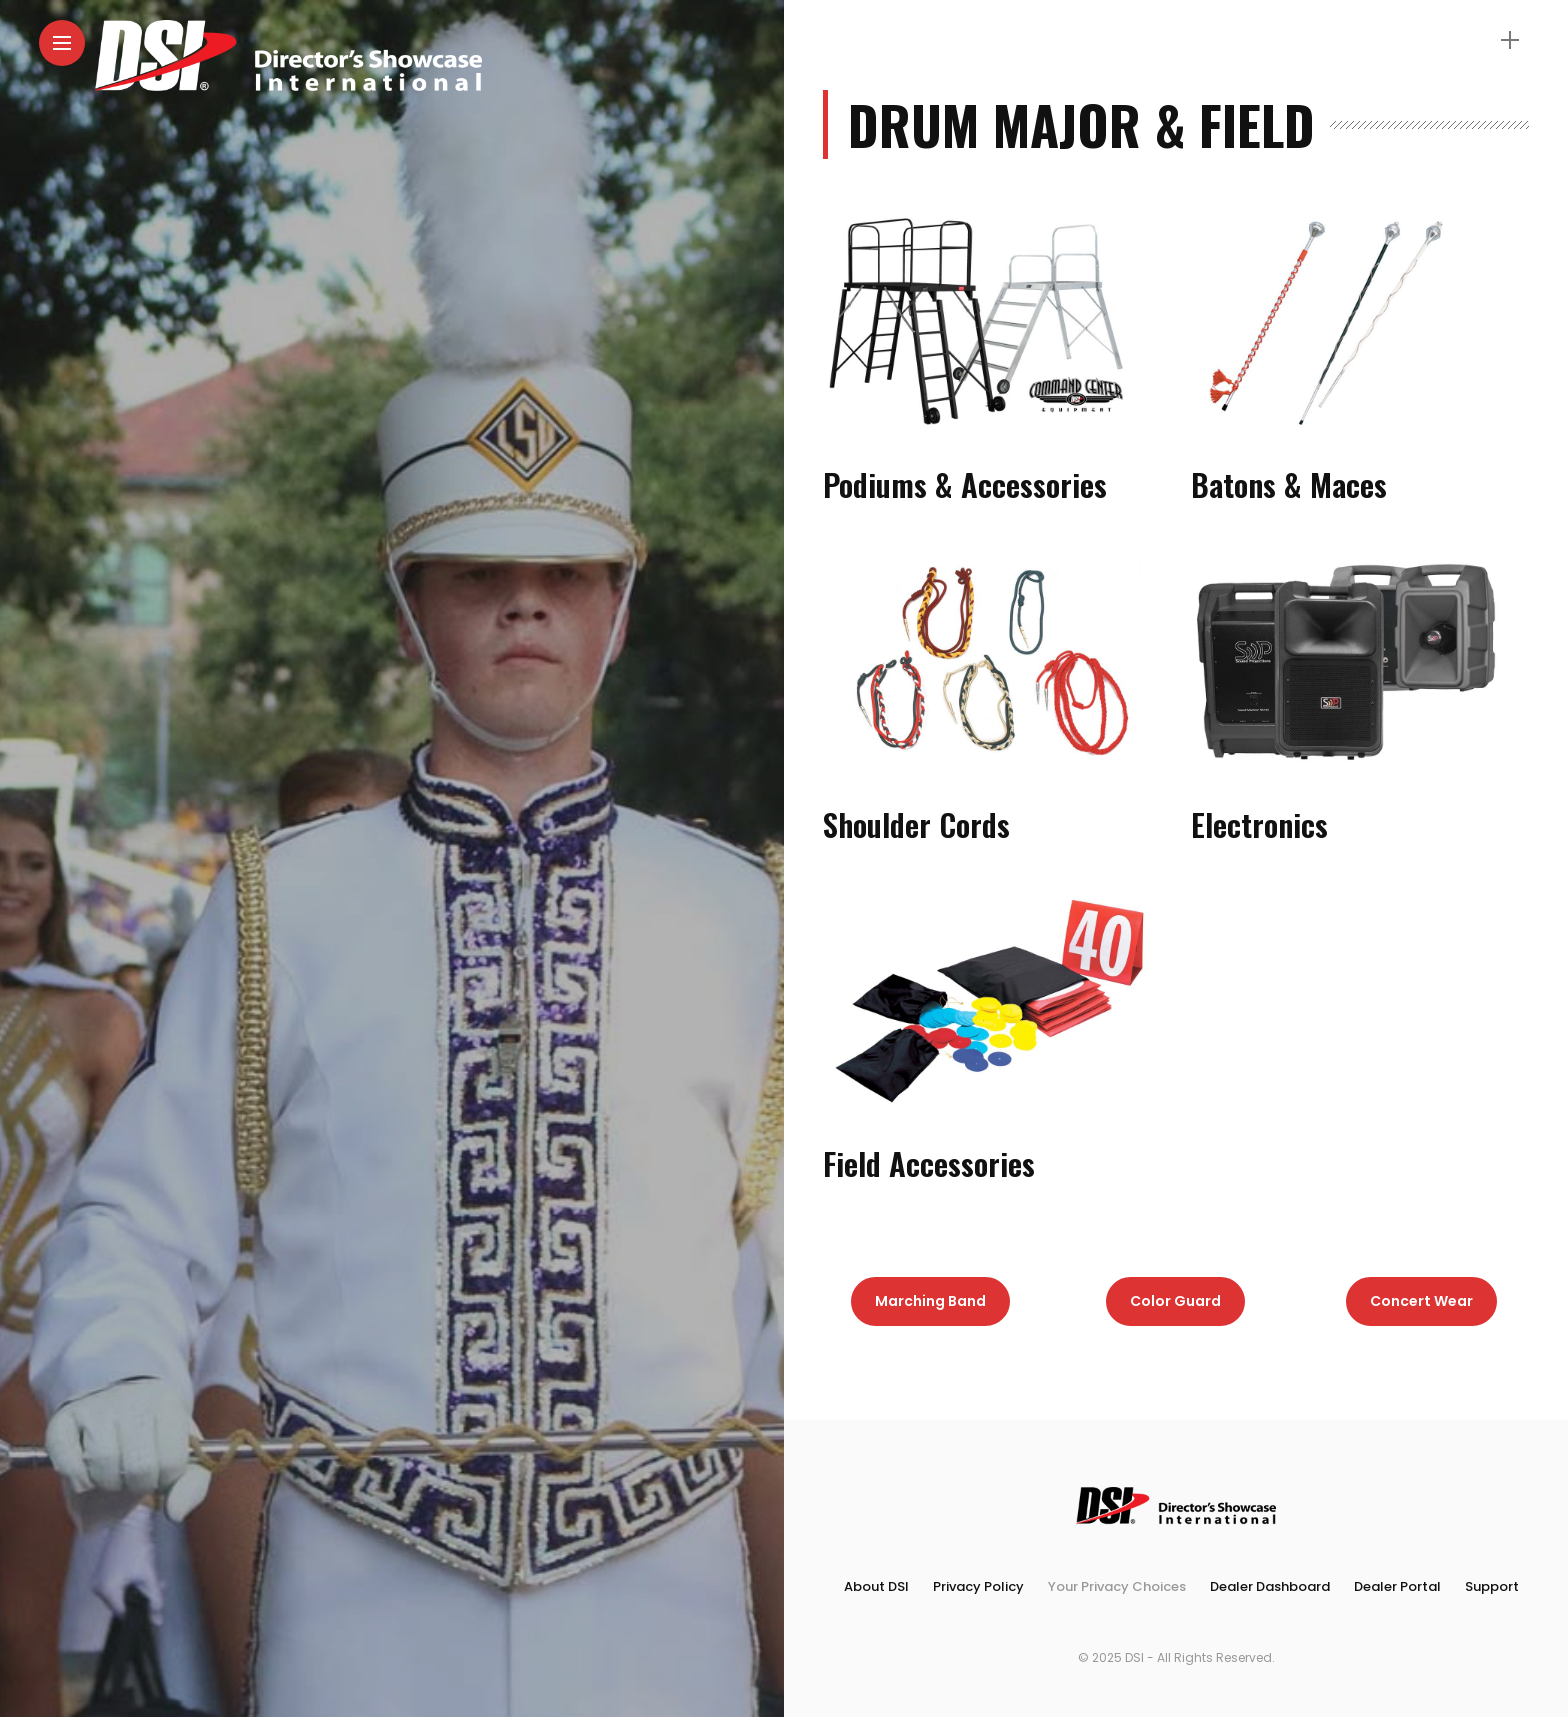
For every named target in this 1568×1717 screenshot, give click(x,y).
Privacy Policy (978, 1586)
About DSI (876, 1586)
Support (1492, 1586)
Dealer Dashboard (1270, 1586)
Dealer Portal (1397, 1586)
